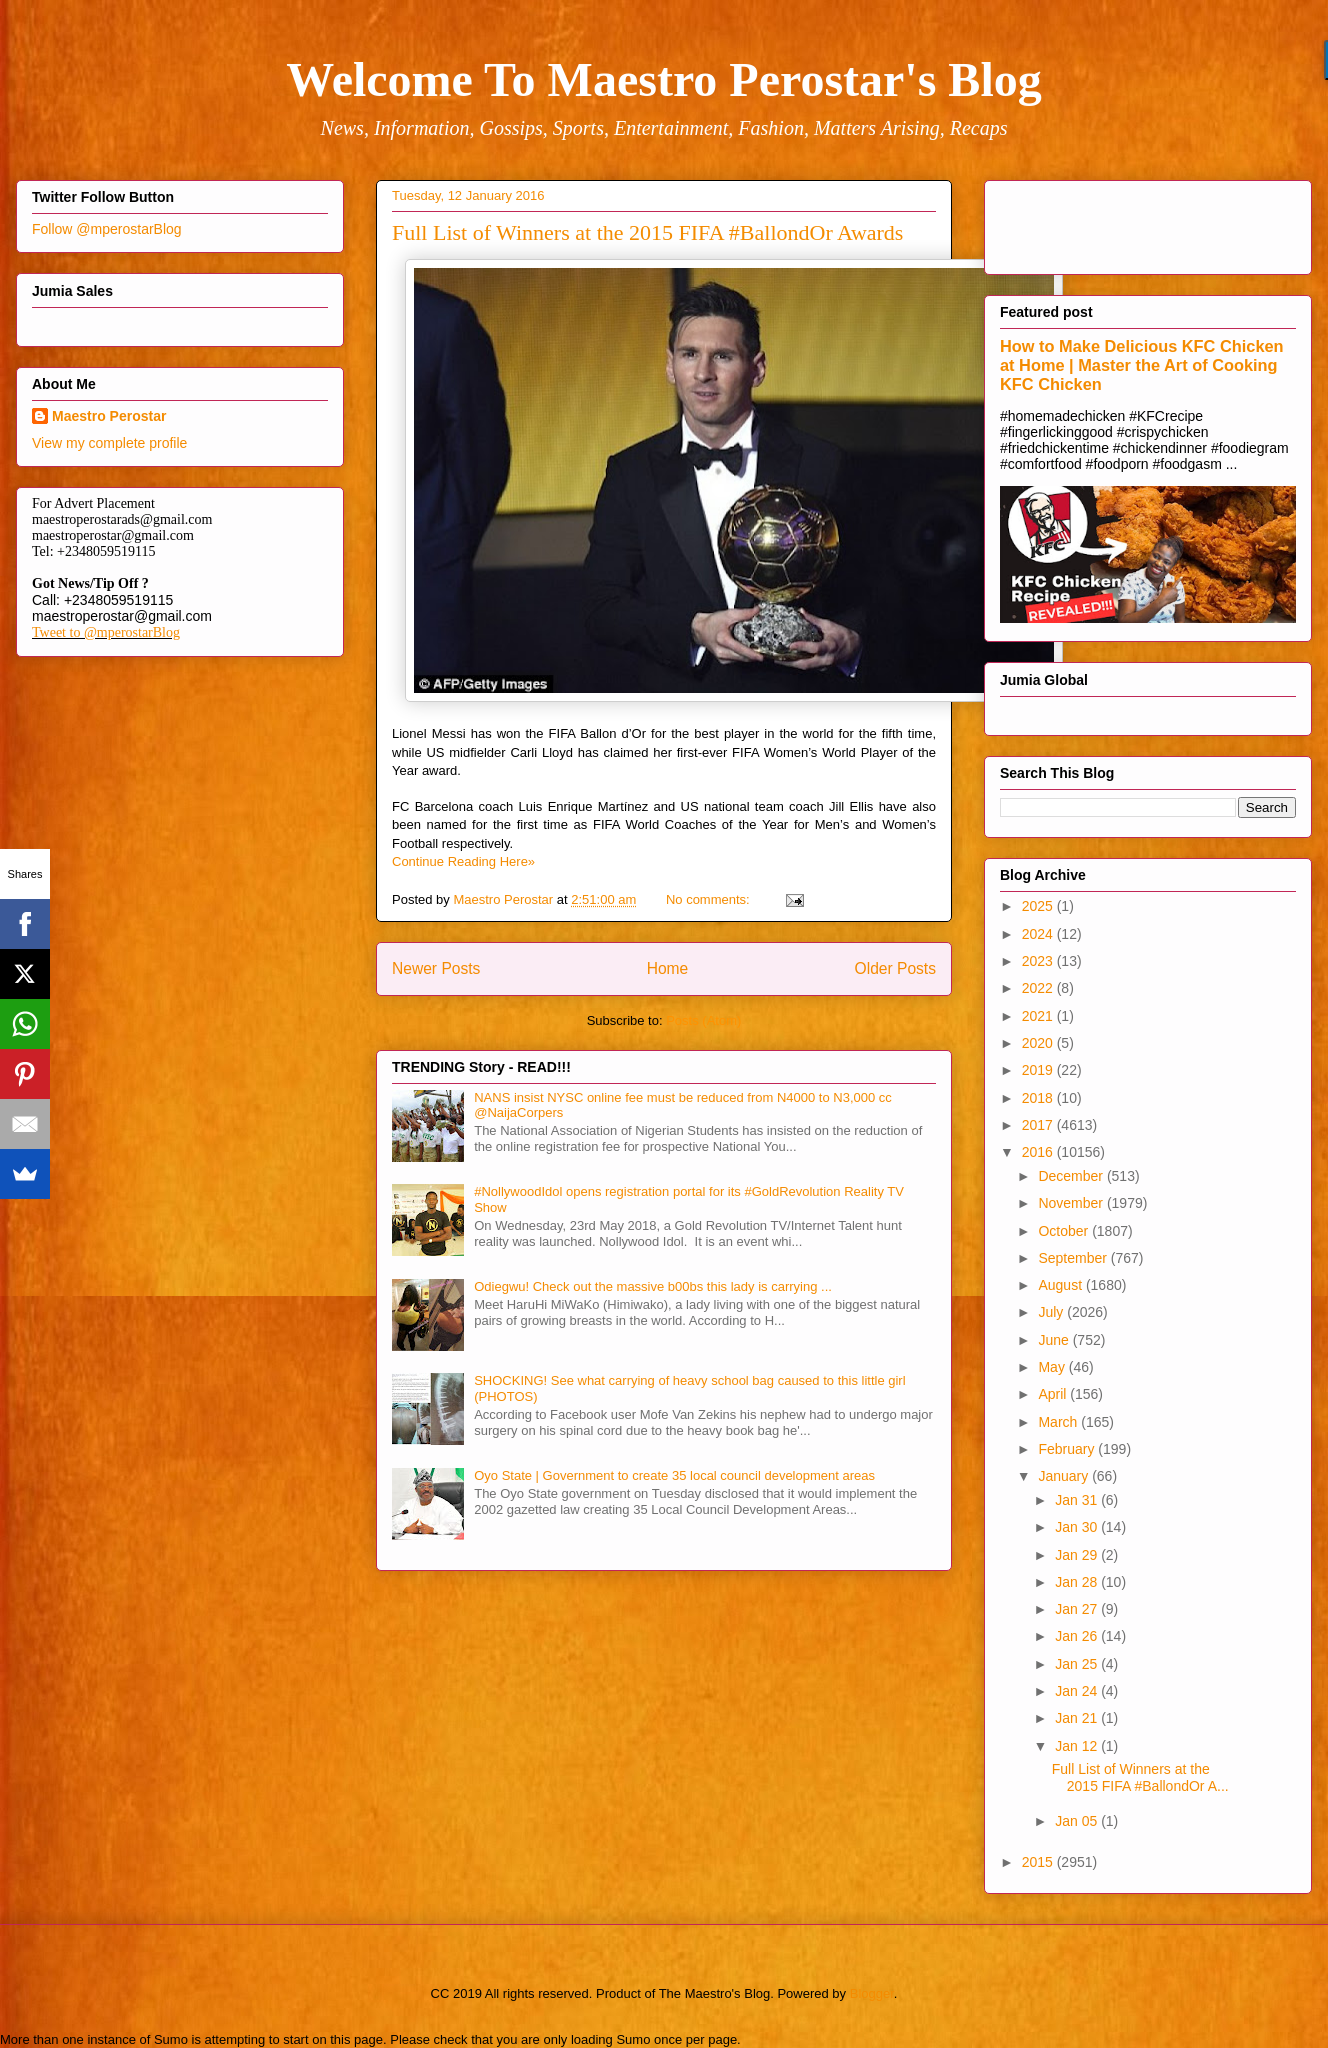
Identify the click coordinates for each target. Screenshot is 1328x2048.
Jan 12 (1078, 1746)
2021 (1039, 1016)
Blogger (872, 1993)
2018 (1039, 1098)
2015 (1039, 1862)
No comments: (709, 899)
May (1053, 1367)
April (1054, 1394)
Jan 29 (1078, 1555)
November (1072, 1203)
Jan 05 (1078, 1821)
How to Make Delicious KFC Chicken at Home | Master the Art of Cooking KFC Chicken (1142, 365)
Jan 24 (1078, 1691)
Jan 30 (1078, 1527)
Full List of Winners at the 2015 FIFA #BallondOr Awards (647, 232)
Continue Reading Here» (463, 861)
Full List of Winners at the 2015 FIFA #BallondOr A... (1140, 1777)
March (1059, 1422)
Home (668, 968)
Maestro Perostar (109, 416)
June (1055, 1340)
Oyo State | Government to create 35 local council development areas (674, 1475)
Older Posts (895, 968)
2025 (1039, 906)
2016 (1039, 1152)
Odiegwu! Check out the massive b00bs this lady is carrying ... (653, 1286)
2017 (1039, 1125)
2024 (1039, 934)
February (1068, 1449)
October (1065, 1231)
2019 (1039, 1070)
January (1065, 1476)
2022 (1039, 988)
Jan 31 (1078, 1500)
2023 (1039, 961)
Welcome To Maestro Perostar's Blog (663, 79)
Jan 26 (1078, 1636)
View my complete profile (109, 443)
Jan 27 (1078, 1609)
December (1072, 1176)
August (1061, 1285)
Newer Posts (436, 968)
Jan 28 (1078, 1582)
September (1074, 1258)
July (1052, 1312)
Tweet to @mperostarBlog (106, 632)
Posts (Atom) (703, 1020)
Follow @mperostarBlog (107, 229)
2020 (1039, 1043)
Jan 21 (1078, 1718)
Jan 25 (1078, 1664)
